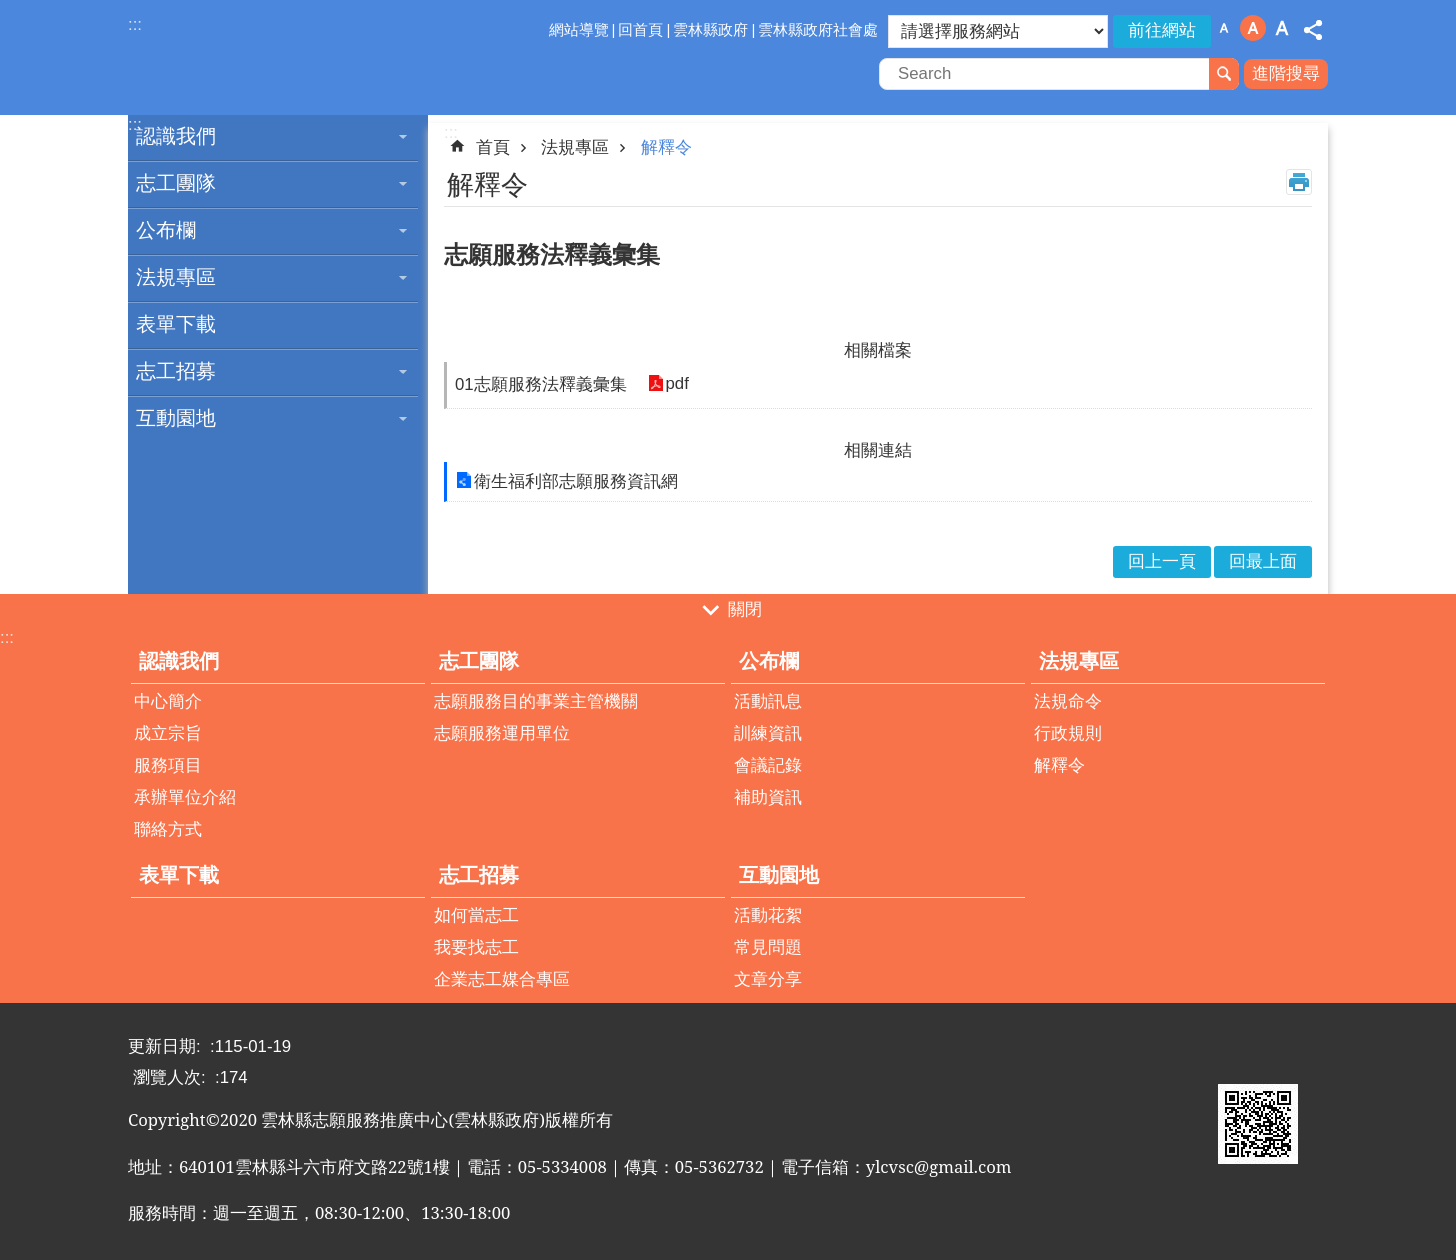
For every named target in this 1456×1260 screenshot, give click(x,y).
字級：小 (1224, 28)
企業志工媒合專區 (502, 979)
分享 (1313, 30)
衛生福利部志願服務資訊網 (576, 481)
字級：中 (1253, 28)
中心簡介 (168, 701)
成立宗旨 (168, 733)
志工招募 (176, 371)
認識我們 (176, 136)
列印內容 (1299, 182)
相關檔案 (878, 350)
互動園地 (176, 418)
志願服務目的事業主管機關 (536, 701)
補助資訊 (768, 797)
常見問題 (768, 947)
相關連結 (878, 450)
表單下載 (176, 324)
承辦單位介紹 (185, 797)
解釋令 (666, 147)
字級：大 (1282, 28)
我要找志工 (476, 947)
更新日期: (166, 1046)
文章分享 (768, 979)
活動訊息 (768, 701)
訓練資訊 (768, 733)
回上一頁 (1162, 561)
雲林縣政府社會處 (818, 29)
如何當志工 (476, 915)
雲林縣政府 (710, 29)
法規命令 (1068, 701)
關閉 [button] (745, 610)
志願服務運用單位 (502, 733)
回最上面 (1263, 561)
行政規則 (1068, 733)
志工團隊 (176, 183)
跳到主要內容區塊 (10, 10)
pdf (676, 384)
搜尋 (1224, 74)
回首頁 (640, 29)
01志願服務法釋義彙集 (541, 384)
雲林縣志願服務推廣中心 (303, 58)
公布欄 (166, 230)
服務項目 (168, 765)
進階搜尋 (1286, 73)
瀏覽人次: (171, 1077)
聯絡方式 (168, 829)
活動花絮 (768, 915)
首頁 (493, 147)
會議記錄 (768, 765)
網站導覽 (579, 29)
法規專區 (176, 277)
